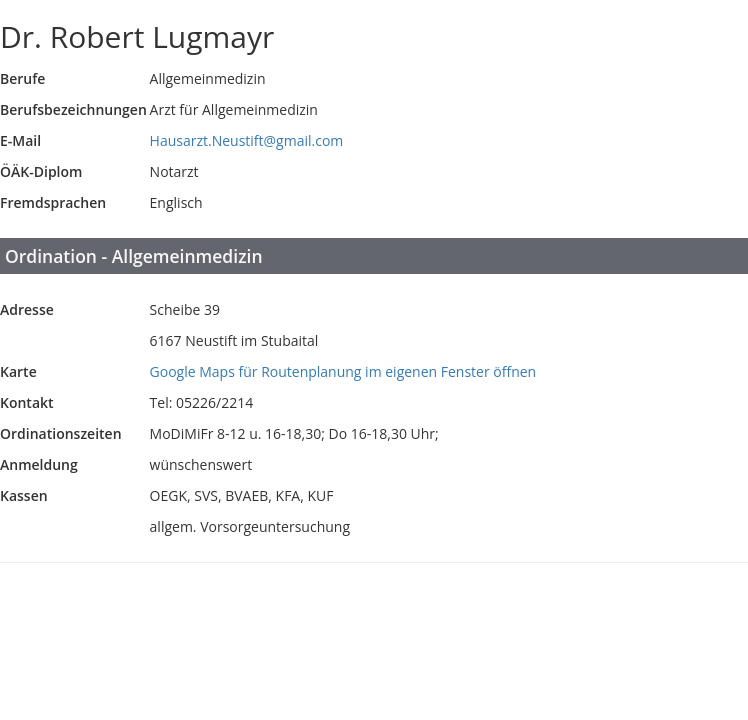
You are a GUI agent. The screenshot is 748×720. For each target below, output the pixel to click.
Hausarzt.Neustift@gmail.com (247, 140)
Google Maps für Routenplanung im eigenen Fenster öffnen (343, 371)
